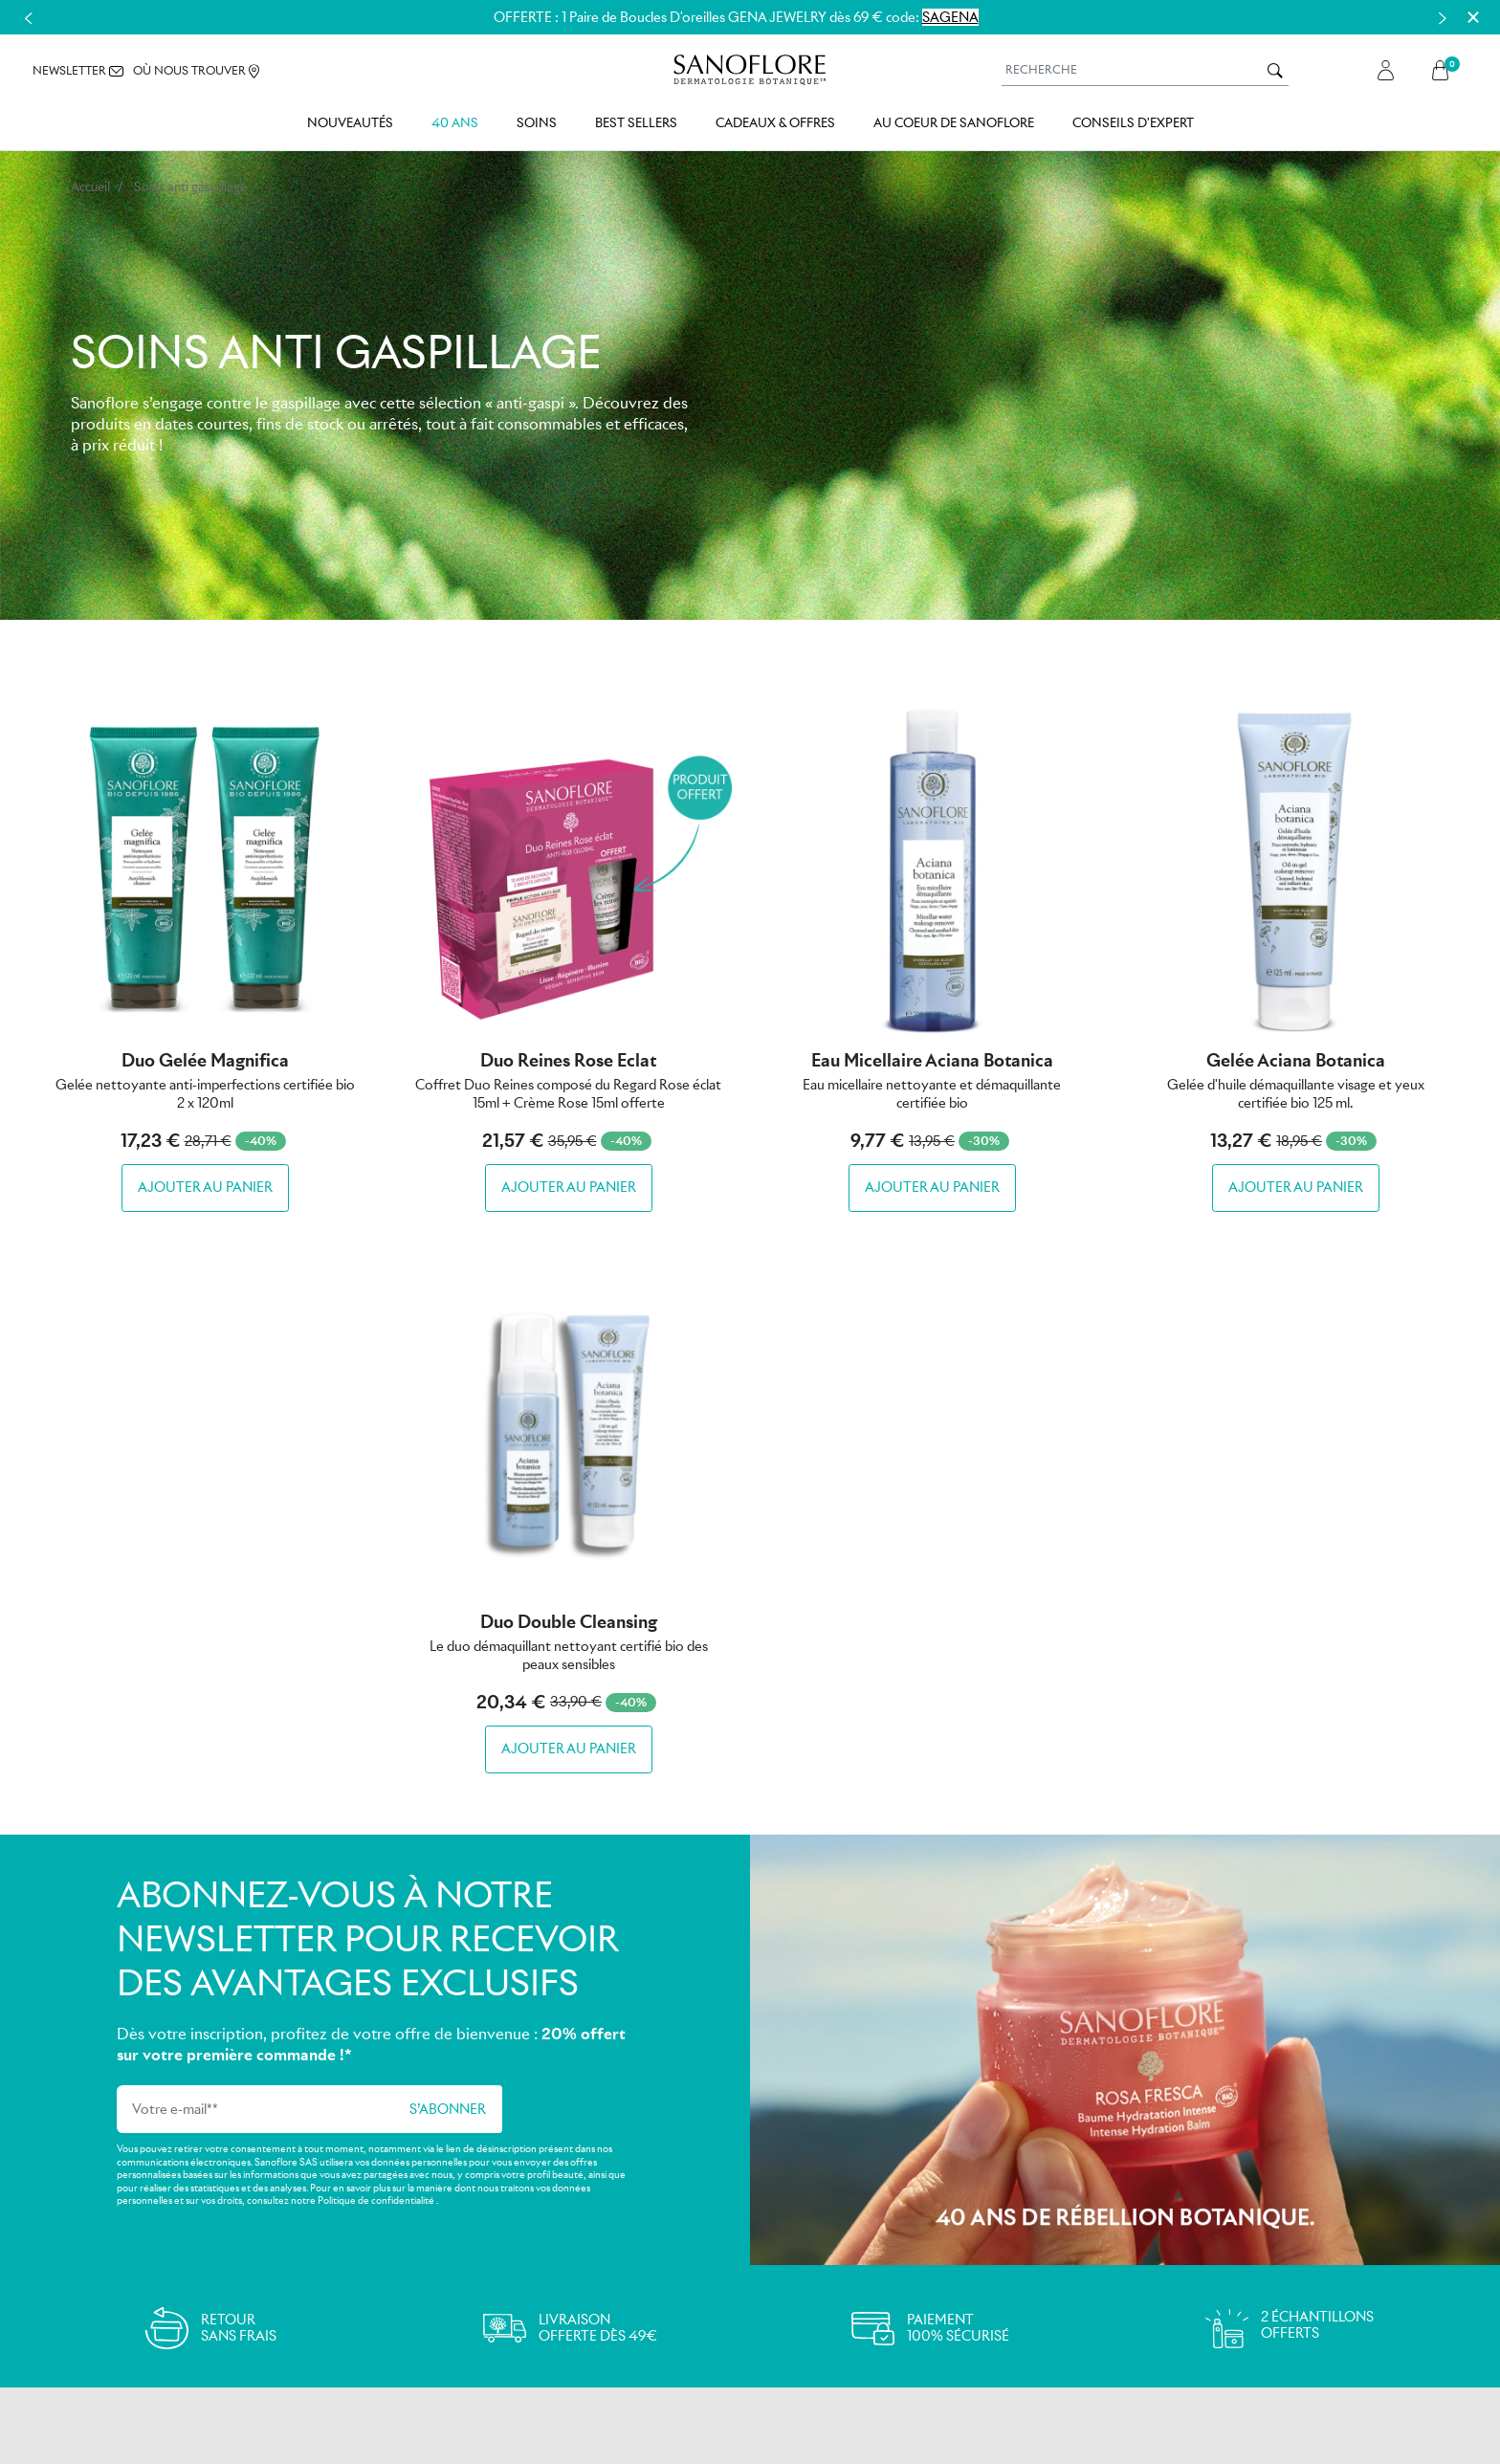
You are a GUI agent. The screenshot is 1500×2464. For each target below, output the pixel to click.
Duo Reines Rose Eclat (568, 1060)
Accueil (90, 187)
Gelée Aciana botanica (1295, 1060)
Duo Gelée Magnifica (205, 1060)
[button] (1445, 71)
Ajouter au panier (205, 1187)
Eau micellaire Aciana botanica (932, 1060)
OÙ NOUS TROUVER (196, 72)
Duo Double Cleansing (568, 1622)
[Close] (1473, 17)
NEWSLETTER (78, 71)
